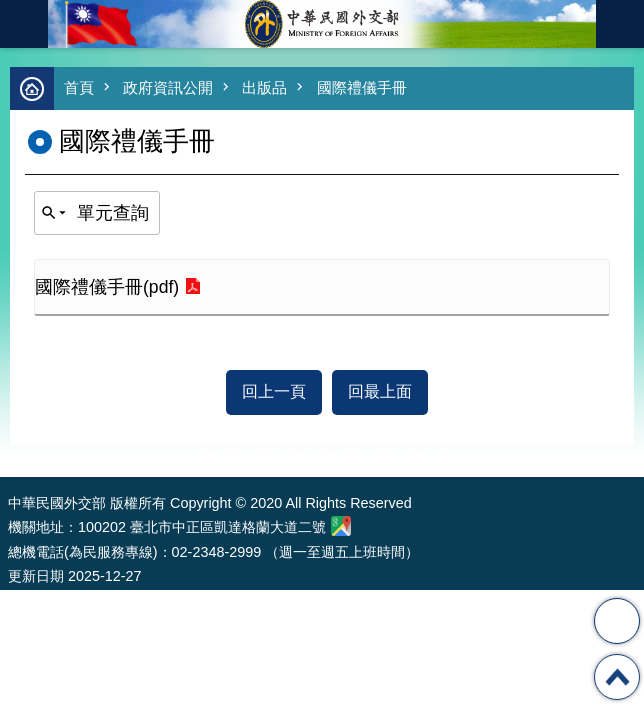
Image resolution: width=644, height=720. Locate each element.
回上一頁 (274, 391)
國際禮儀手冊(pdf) (107, 287)
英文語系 (620, 24)
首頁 (79, 87)
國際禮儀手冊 (362, 87)
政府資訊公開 (168, 87)
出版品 (264, 87)
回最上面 (380, 391)
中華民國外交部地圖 (341, 526)
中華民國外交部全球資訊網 (322, 24)
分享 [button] (617, 621)
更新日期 (36, 576)
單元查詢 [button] (113, 213)
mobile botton (24, 24)
